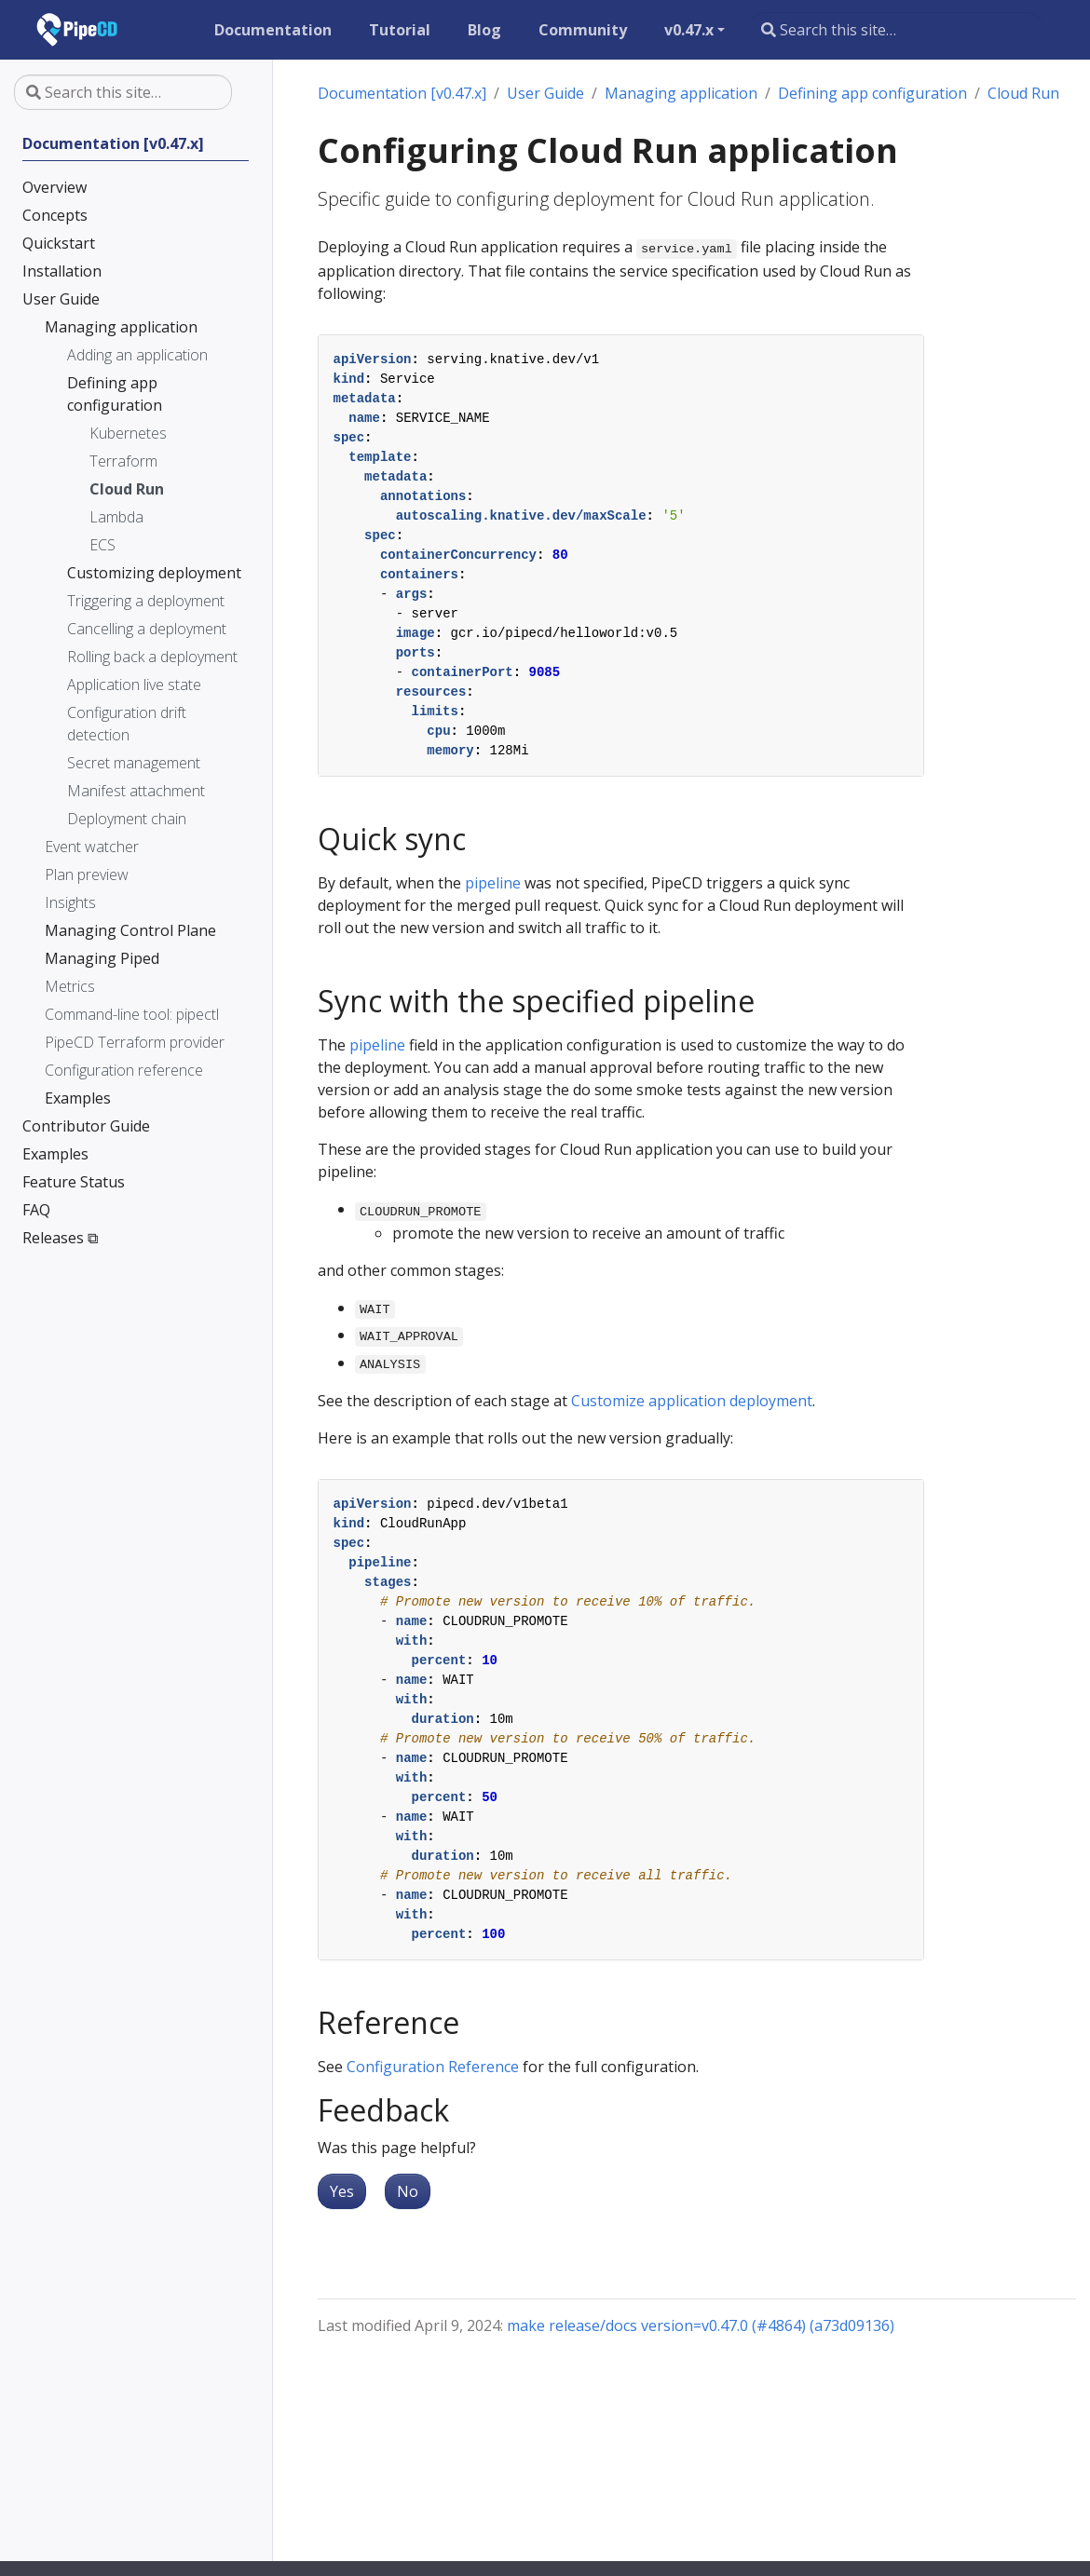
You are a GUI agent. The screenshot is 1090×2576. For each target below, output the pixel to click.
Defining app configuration (872, 93)
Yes (342, 2191)
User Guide (545, 93)
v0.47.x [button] (689, 30)
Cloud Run (1023, 93)
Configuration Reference (433, 2066)
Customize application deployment (691, 1400)
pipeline (493, 883)
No (407, 2191)
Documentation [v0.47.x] (402, 93)
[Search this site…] (896, 29)
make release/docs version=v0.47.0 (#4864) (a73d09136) (700, 2325)
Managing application (681, 93)
